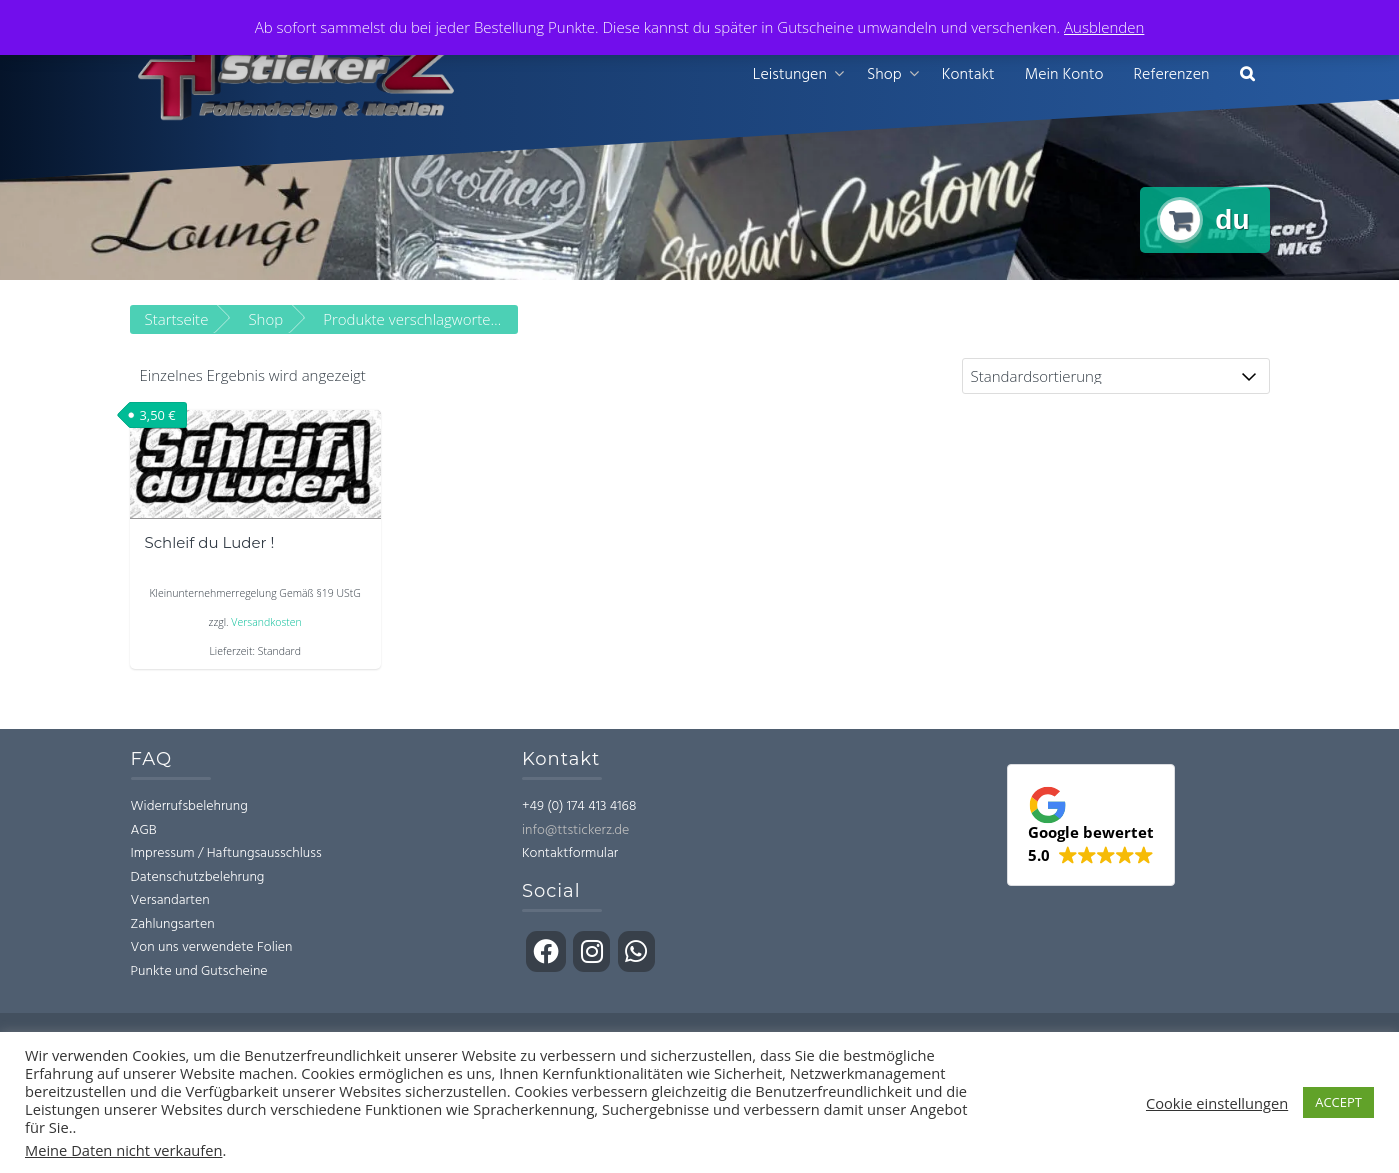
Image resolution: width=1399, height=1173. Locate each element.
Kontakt (968, 75)
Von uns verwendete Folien (212, 947)
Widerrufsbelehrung (189, 806)
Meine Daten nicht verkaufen (123, 1150)
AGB (144, 830)
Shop (884, 75)
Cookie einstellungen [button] (1217, 1103)
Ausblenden (1104, 27)
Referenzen (1171, 75)
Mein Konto (1064, 75)
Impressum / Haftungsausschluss (226, 853)
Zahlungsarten (173, 924)
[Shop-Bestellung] (1116, 376)
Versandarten (170, 900)
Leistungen (790, 75)
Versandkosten (266, 622)
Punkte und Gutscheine (199, 971)
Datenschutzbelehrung (198, 877)
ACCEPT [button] (1338, 1102)
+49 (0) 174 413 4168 (579, 806)
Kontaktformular (570, 853)
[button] (1247, 75)
